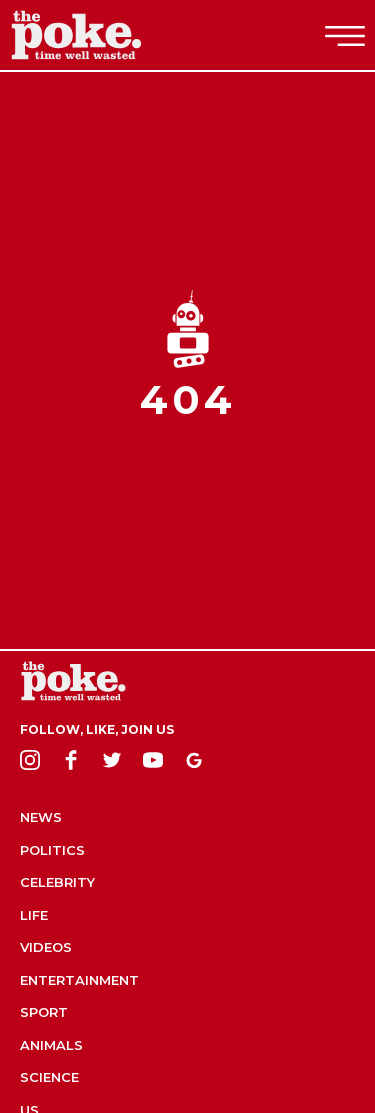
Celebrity (57, 882)
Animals (51, 1045)
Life (34, 915)
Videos (46, 947)
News (41, 817)
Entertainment (79, 980)
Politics (52, 850)
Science (49, 1077)
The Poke (125, 35)
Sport (44, 1012)
